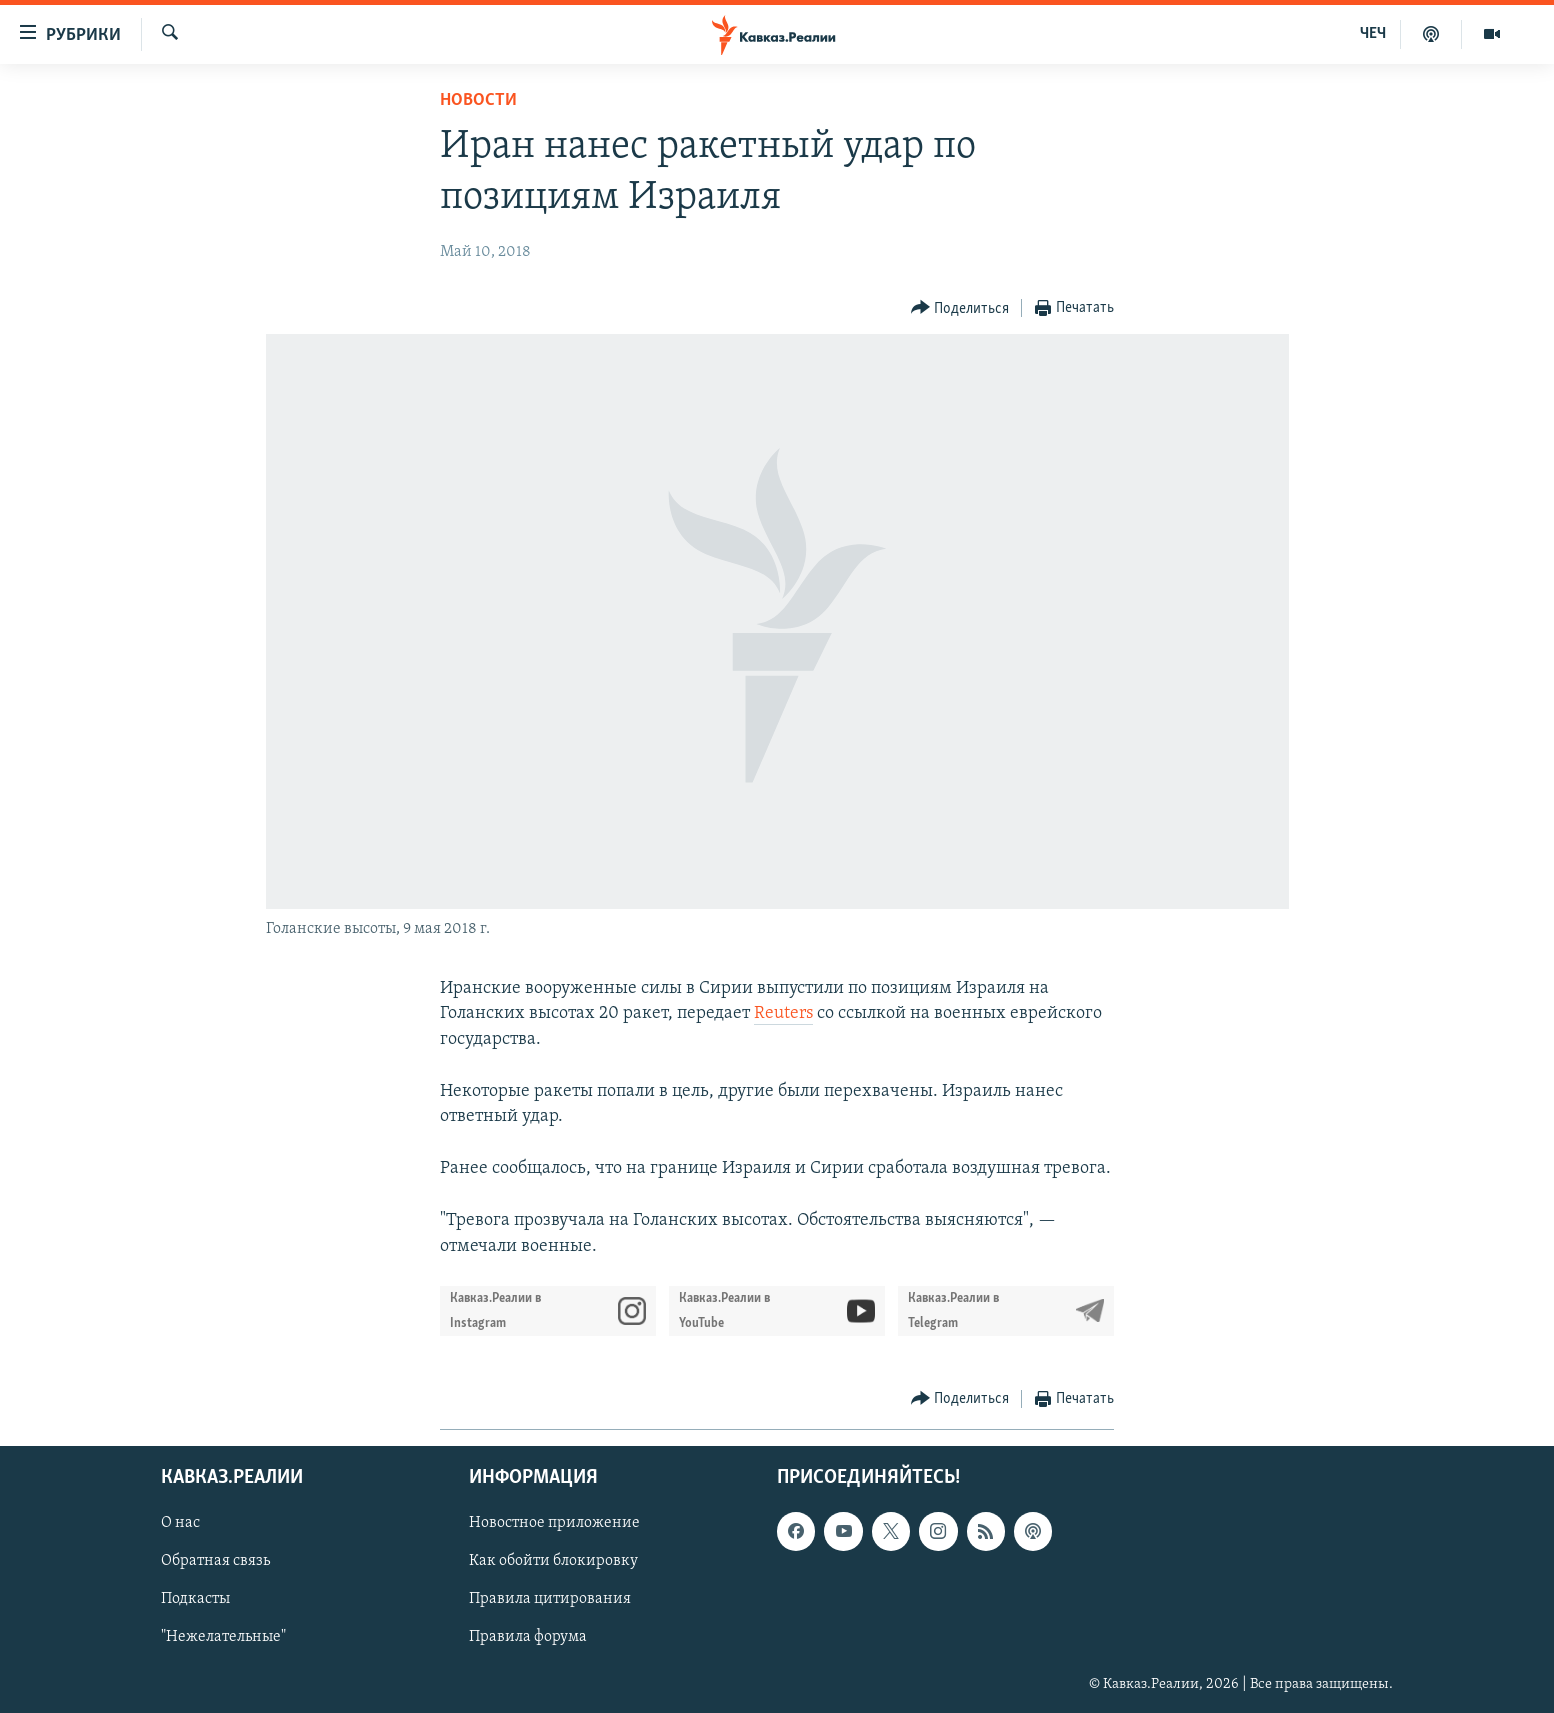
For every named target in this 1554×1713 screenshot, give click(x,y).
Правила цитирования (550, 1599)
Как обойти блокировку (553, 1561)
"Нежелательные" (223, 1637)
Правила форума (528, 1637)
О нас (180, 1523)
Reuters (783, 1013)
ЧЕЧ (1373, 34)
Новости (478, 100)
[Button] (960, 308)
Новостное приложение (554, 1523)
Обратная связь (215, 1561)
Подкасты (195, 1599)
